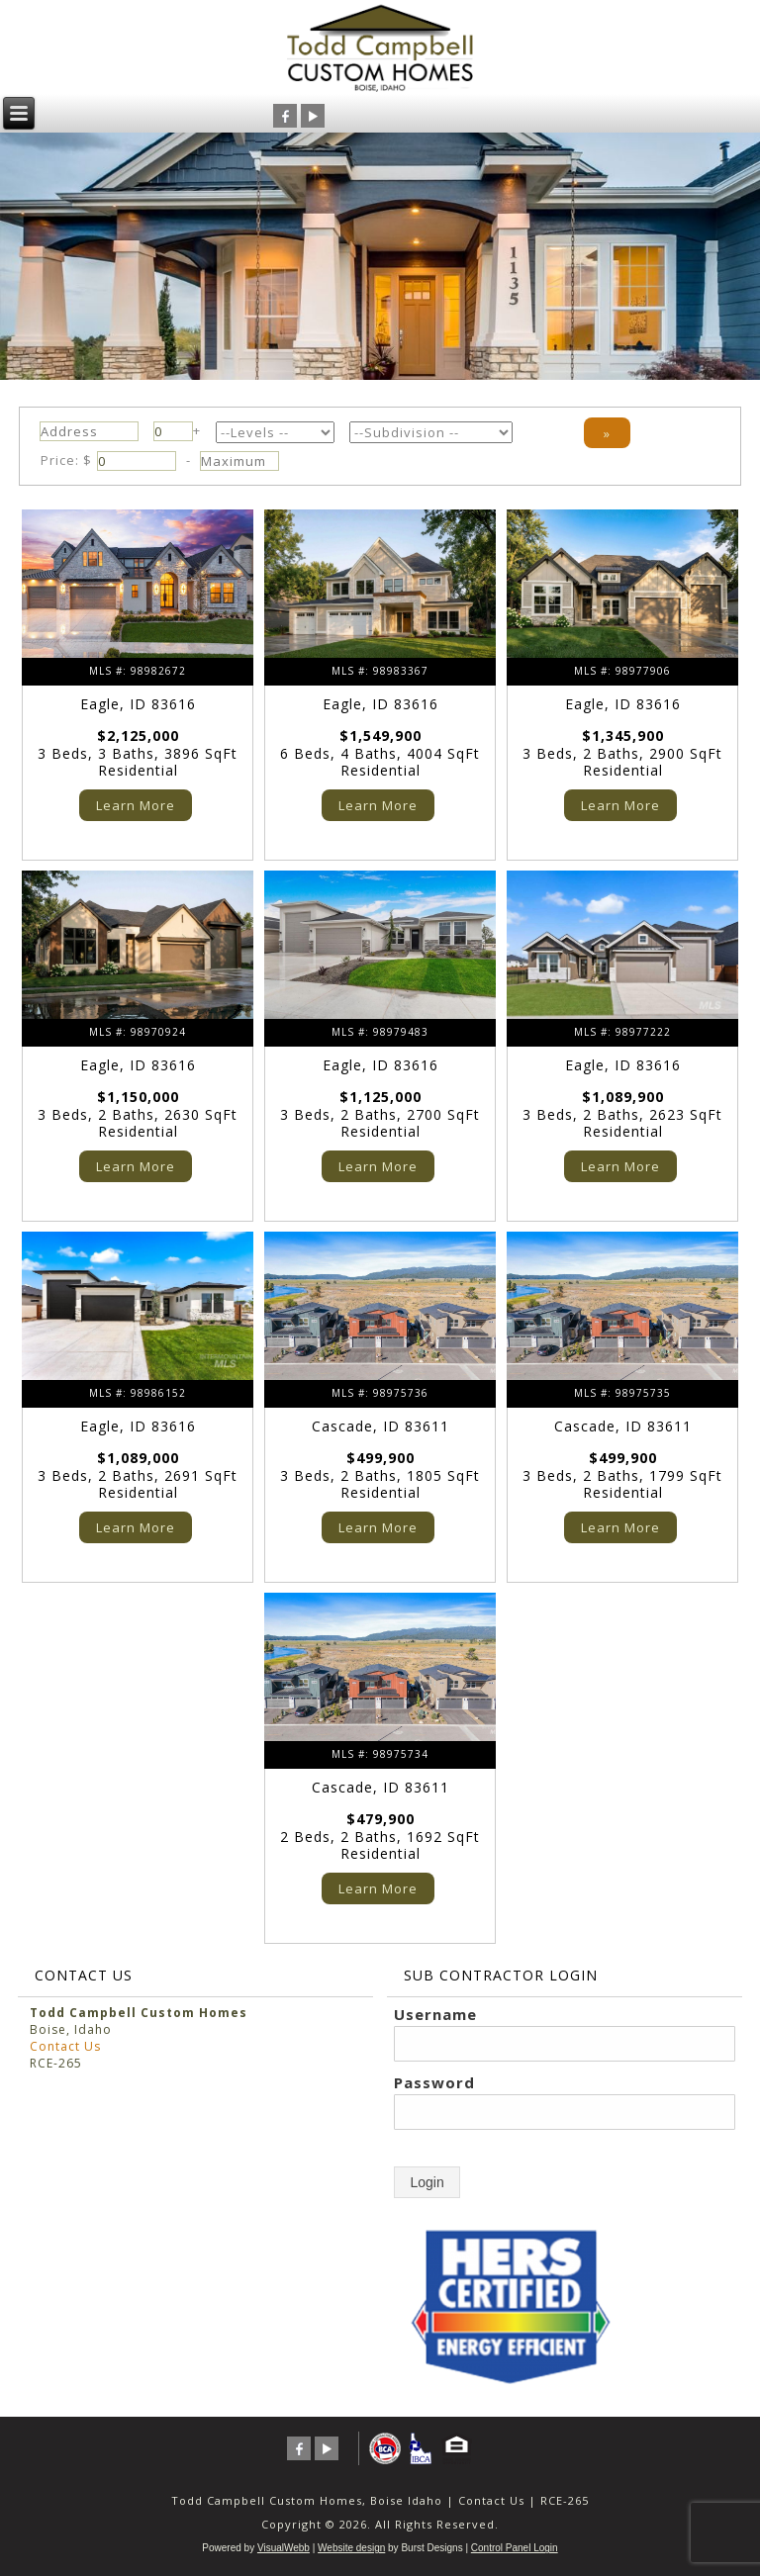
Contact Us (65, 2046)
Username (435, 2014)
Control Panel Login (514, 2547)
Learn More (135, 805)
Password (434, 2082)
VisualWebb (283, 2547)
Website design (351, 2547)
